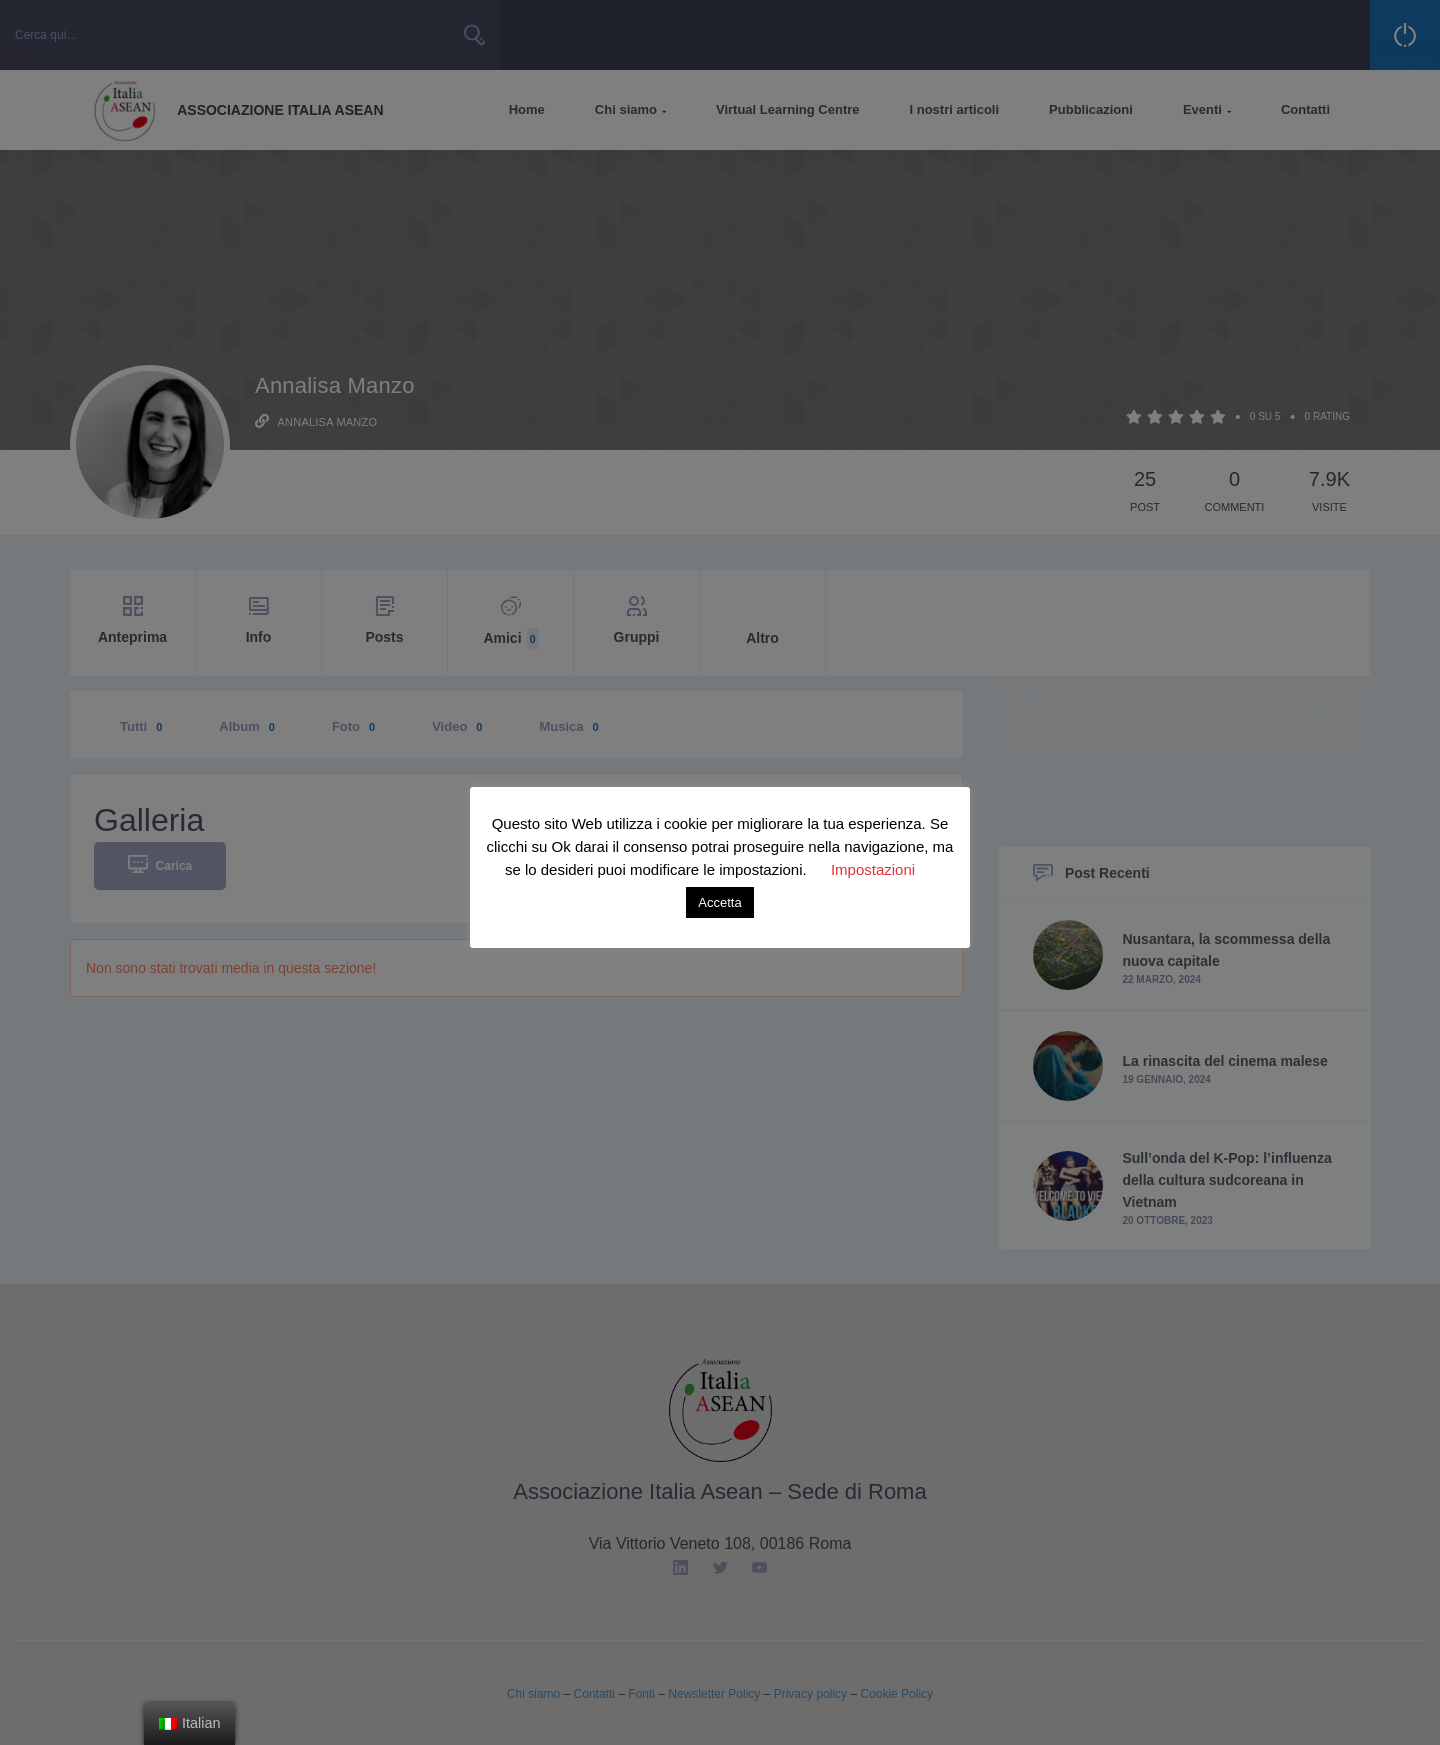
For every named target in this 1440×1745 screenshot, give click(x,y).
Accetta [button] (719, 902)
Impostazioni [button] (873, 869)
